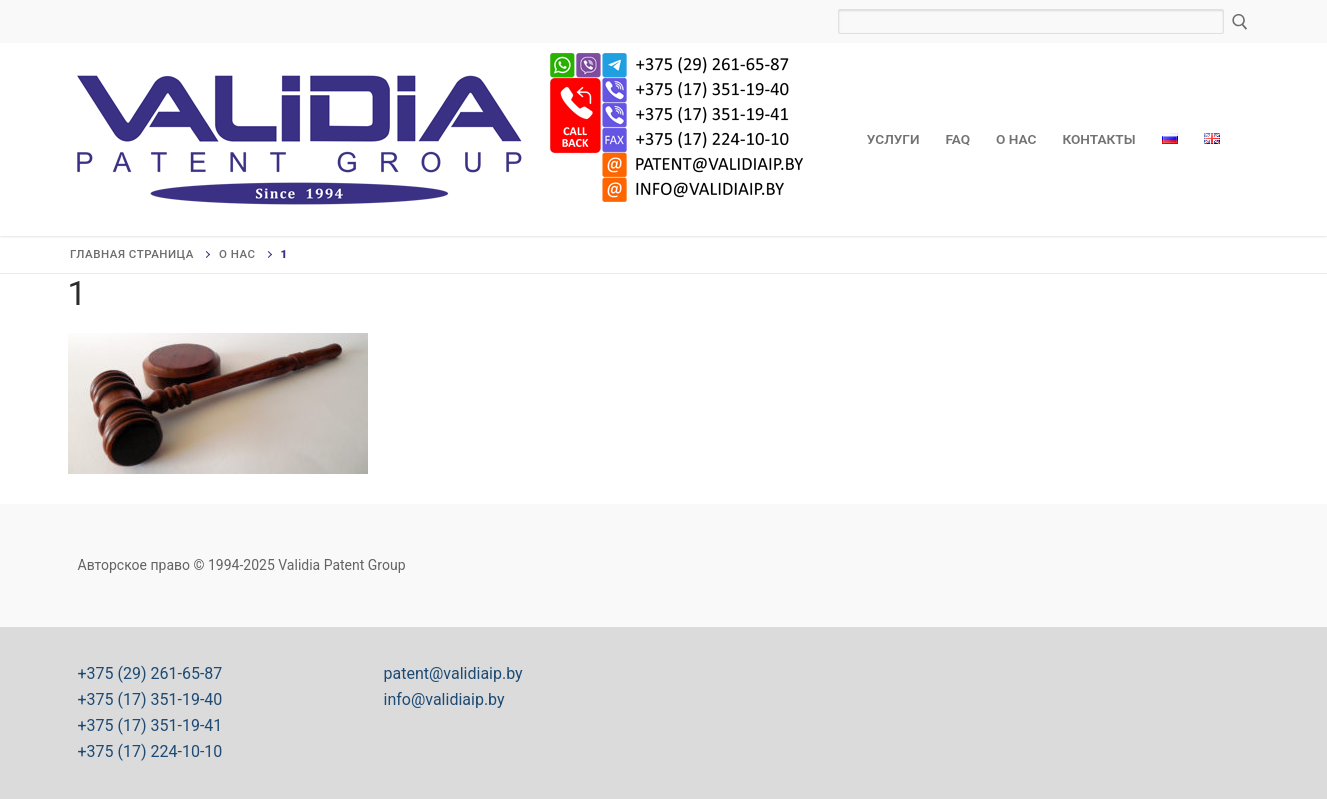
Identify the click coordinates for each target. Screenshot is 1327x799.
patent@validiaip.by (453, 673)
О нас (237, 254)
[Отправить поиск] (1240, 21)
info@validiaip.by (444, 699)
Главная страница (132, 254)
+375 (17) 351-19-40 (150, 699)
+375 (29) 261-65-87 (150, 673)
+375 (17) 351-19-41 (150, 725)
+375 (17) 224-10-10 (150, 751)
